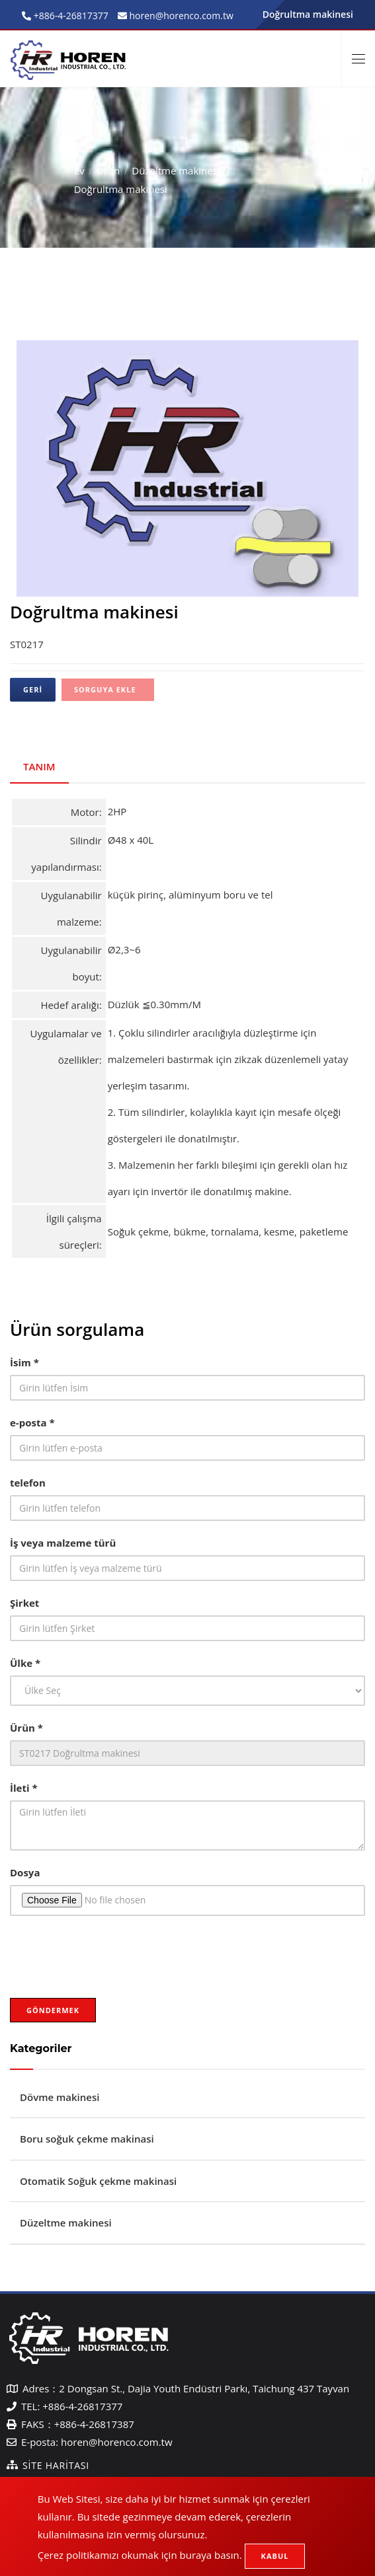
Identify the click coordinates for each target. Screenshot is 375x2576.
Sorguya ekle (105, 689)
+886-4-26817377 (69, 15)
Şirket (24, 1602)
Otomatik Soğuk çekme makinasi (98, 2181)
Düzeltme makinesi (176, 170)
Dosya (25, 1872)
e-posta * (32, 1422)
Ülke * (25, 1663)
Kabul (275, 2556)
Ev (79, 170)
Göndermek (52, 2010)
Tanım (39, 766)
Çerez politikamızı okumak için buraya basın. (140, 2554)
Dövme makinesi (59, 2097)
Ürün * (26, 1727)
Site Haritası (55, 2465)
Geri (32, 689)
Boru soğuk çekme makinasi (87, 2138)
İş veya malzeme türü (63, 1542)
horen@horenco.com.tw (117, 2441)
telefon (28, 1482)
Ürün (108, 170)
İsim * (24, 1362)
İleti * (24, 1787)
